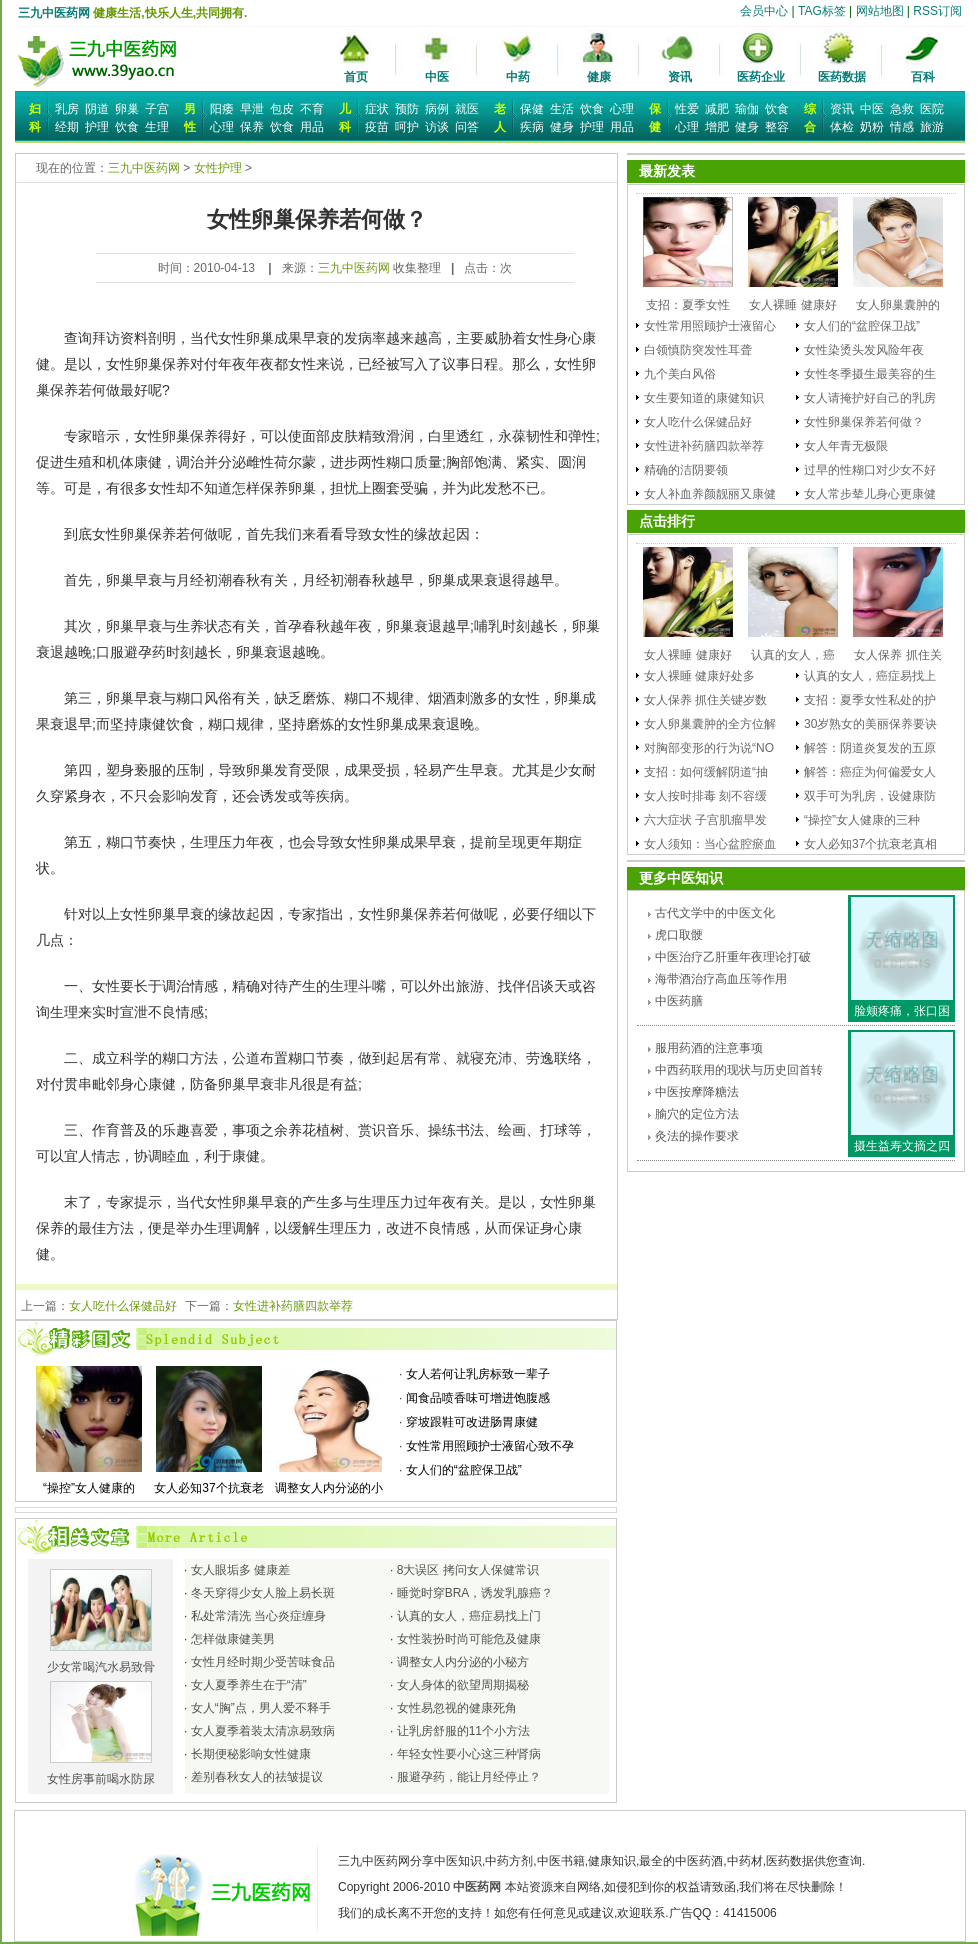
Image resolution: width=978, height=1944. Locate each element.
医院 (932, 109)
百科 (923, 77)
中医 (437, 77)
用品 (312, 127)
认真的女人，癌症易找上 (870, 676)
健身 (562, 127)
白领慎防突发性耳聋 (698, 350)
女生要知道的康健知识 (704, 398)
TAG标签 (822, 11)
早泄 (252, 109)
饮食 (127, 127)
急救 (902, 109)
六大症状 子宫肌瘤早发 (705, 820)
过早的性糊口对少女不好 (870, 470)
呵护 (407, 127)
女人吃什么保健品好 (123, 1306)
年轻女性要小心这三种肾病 (469, 1754)
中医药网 (477, 1887)
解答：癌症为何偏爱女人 (870, 772)
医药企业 (761, 77)
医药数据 (842, 77)
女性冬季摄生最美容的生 (870, 374)
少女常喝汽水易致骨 (101, 1659)
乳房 (67, 109)
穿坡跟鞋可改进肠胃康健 (472, 1422)
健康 (599, 77)
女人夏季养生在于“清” (249, 1685)
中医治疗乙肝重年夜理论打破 (733, 957)
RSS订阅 (937, 11)
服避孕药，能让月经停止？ (469, 1777)
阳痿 (222, 109)
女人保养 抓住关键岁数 (705, 700)
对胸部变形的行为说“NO (709, 748)
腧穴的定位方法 (697, 1114)
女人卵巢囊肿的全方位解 (710, 724)
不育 (312, 109)
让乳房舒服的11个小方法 (463, 1731)
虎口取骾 (679, 935)
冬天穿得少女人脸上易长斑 (263, 1593)
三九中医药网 (54, 13)
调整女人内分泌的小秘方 (463, 1662)
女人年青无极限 (846, 446)
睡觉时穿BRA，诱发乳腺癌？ (475, 1593)
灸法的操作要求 (697, 1136)
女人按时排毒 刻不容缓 (705, 796)
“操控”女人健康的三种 (862, 820)
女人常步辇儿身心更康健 (870, 494)
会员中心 (764, 11)
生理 (157, 127)
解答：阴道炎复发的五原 (870, 748)
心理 (222, 127)
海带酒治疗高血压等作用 (721, 979)
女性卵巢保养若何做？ (864, 422)
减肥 (717, 109)
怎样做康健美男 (233, 1639)
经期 (67, 127)
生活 (562, 109)
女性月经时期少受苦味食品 (263, 1662)
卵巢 (127, 109)
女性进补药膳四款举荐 (293, 1306)
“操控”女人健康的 (89, 1480)
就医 (467, 109)
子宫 (157, 109)
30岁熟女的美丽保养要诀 (870, 724)
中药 (518, 77)
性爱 (687, 109)
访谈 (437, 127)
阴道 (97, 109)
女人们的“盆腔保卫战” (464, 1470)
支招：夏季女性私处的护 (870, 700)
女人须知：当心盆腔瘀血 (710, 844)
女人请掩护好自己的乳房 (870, 398)
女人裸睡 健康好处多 (699, 676)
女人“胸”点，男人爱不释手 (261, 1708)
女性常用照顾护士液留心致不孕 (490, 1446)
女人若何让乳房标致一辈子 (478, 1374)
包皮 (282, 109)
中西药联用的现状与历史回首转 (739, 1070)
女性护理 (218, 168)
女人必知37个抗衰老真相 (870, 844)
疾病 (532, 127)
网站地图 (880, 11)
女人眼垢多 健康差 (240, 1570)
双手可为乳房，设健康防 (870, 796)
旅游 (932, 127)
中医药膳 (679, 1001)
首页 (356, 77)
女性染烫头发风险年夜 (864, 350)
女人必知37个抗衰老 (208, 1480)
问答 (467, 127)
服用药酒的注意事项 (709, 1048)
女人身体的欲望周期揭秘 (463, 1685)
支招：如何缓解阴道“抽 (706, 772)
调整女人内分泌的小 (329, 1480)
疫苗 (377, 127)
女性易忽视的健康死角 (457, 1708)
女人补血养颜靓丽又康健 (710, 494)
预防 (407, 109)
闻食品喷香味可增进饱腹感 (478, 1398)
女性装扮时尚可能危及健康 (469, 1639)
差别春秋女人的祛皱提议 (257, 1777)
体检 (842, 127)
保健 (532, 109)
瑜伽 (747, 109)
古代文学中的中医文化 (715, 913)
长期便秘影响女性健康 (251, 1754)
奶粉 (872, 127)
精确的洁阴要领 (686, 470)
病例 (437, 109)
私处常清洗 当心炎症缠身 (258, 1616)
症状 (377, 109)
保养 (252, 127)
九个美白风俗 (680, 374)
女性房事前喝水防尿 (101, 1771)
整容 (777, 127)
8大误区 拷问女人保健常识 (468, 1570)
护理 (97, 127)
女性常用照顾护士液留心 (710, 326)
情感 (902, 127)
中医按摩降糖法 (697, 1092)
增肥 (717, 127)
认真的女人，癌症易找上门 (469, 1616)
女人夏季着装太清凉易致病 (263, 1731)
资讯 (680, 77)
